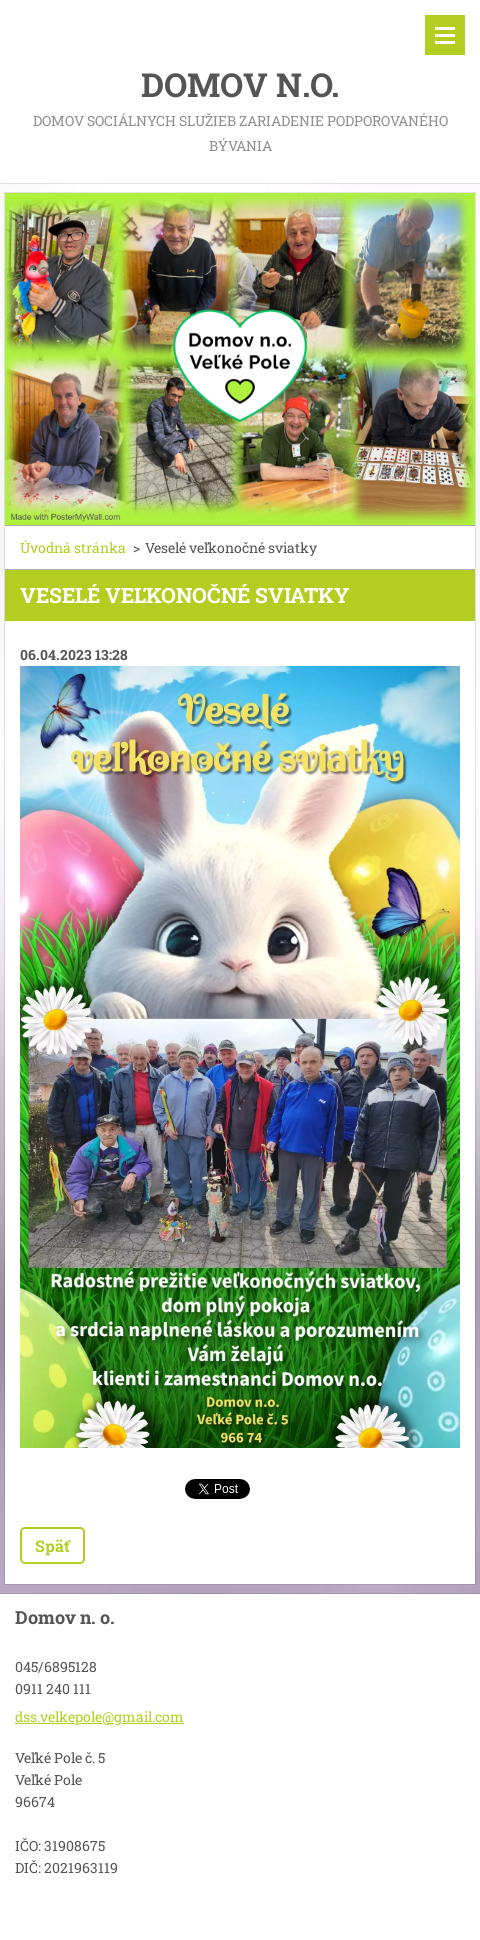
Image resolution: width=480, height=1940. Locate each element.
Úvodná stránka (73, 547)
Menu (445, 35)
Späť (52, 1545)
